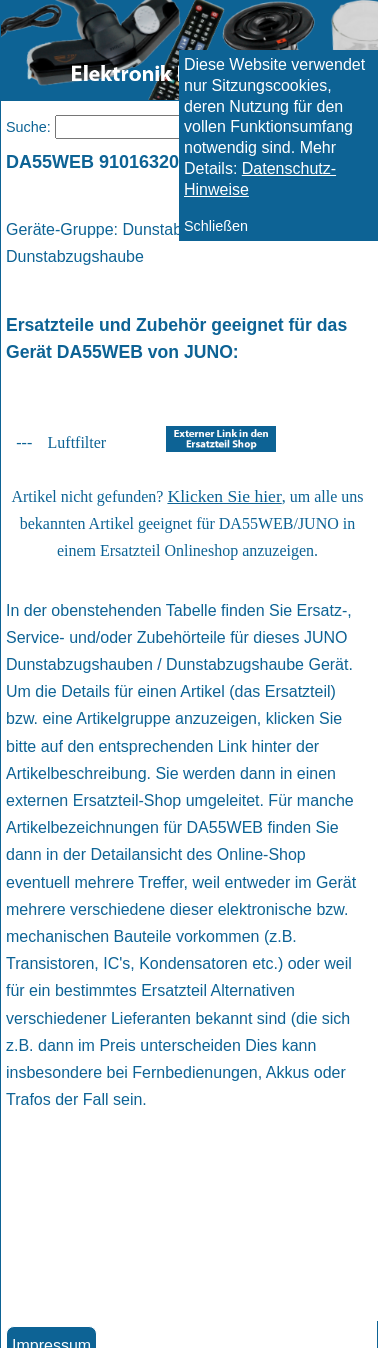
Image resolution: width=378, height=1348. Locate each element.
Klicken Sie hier (224, 496)
